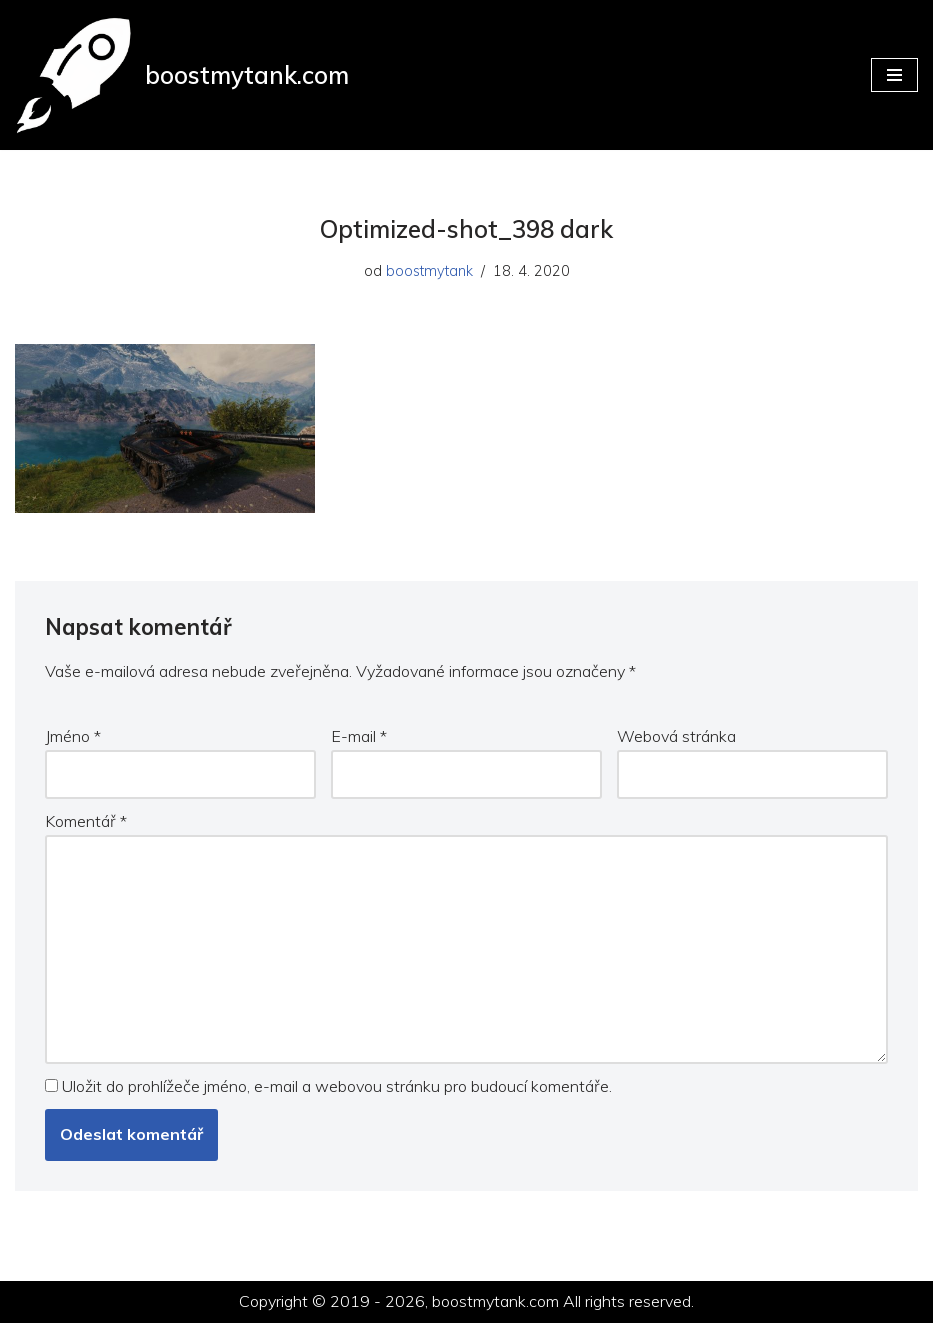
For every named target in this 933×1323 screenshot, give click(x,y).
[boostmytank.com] (182, 75)
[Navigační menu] (894, 75)
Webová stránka (676, 736)
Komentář (86, 821)
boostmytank (429, 271)
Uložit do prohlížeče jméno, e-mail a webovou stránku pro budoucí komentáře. (337, 1086)
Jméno (73, 736)
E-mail (359, 736)
